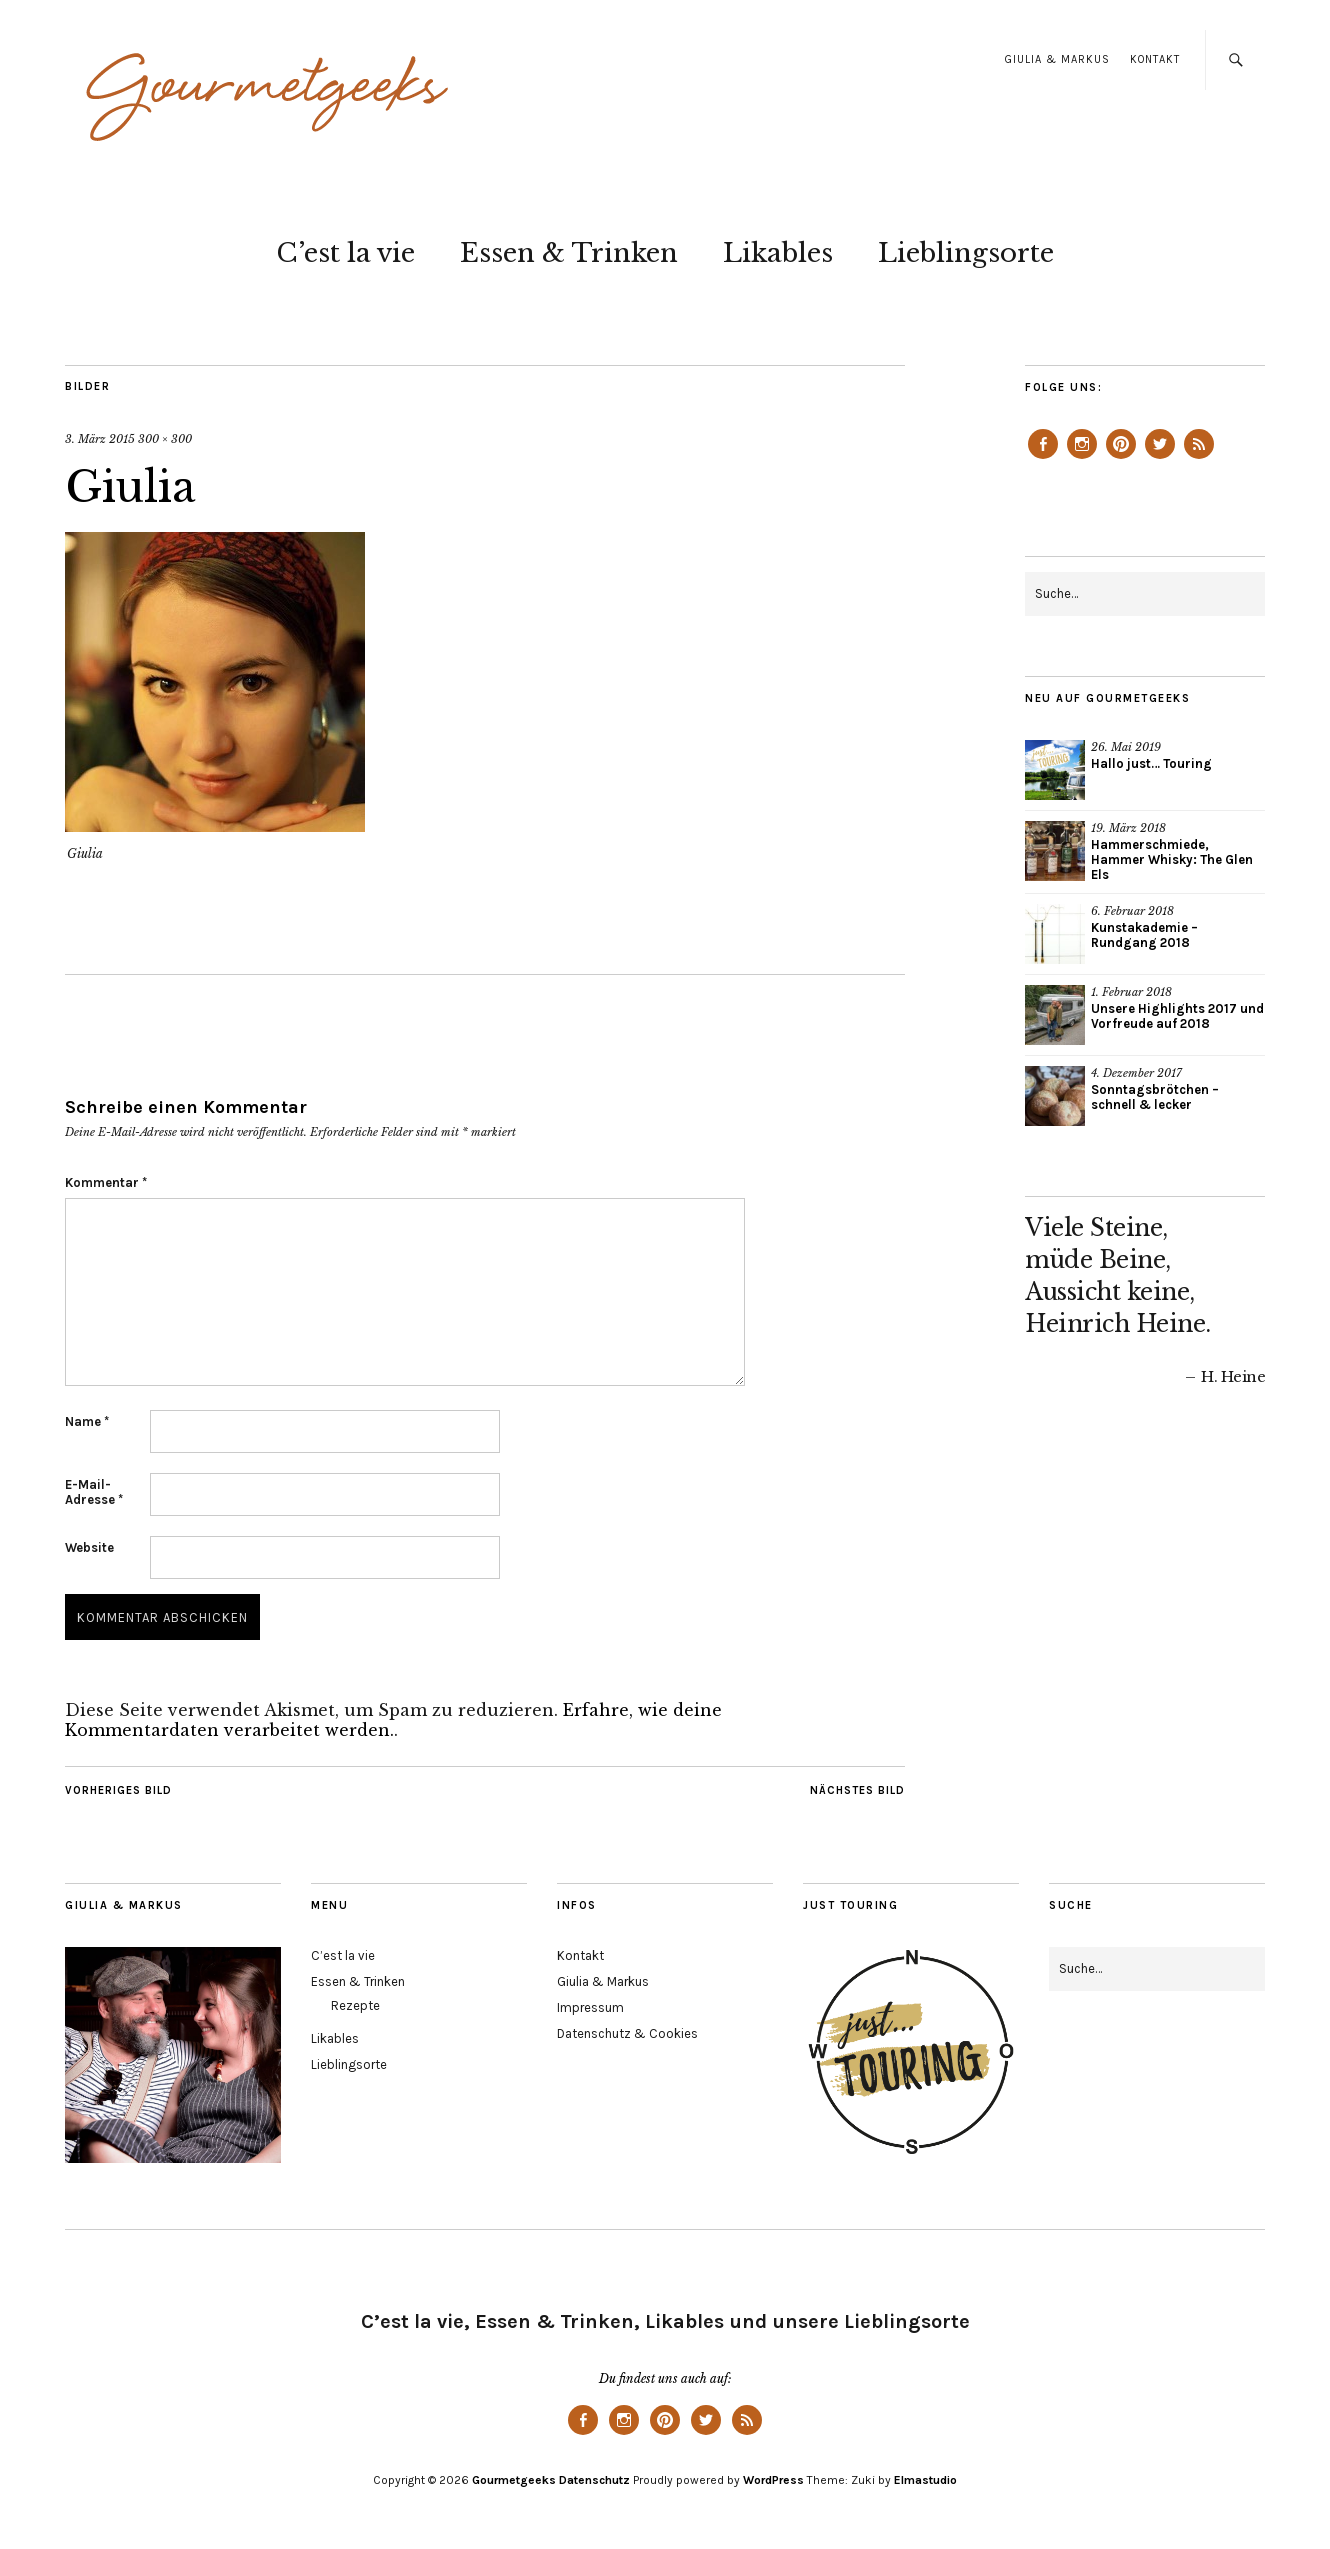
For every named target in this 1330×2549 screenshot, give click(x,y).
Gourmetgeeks (514, 2480)
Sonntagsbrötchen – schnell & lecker (1155, 1097)
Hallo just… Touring (1151, 763)
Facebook (1043, 458)
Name (87, 1421)
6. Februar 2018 (1132, 911)
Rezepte (355, 2005)
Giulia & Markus (1057, 59)
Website (89, 1547)
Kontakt (1155, 59)
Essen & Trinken (569, 253)
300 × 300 (165, 439)
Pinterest (1121, 458)
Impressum (590, 2007)
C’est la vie (345, 253)
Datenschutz (594, 2480)
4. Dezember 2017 (1136, 1073)
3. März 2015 (100, 439)
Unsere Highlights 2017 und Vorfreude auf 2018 (1177, 1016)
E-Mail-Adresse (94, 1492)
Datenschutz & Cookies (627, 2033)
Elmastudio (925, 2480)
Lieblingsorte (966, 253)
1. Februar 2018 (1131, 992)
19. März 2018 (1128, 828)
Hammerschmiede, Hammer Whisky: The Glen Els (1172, 859)
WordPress (773, 2480)
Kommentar (106, 1182)
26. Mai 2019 (1126, 747)
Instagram (1082, 458)
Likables (778, 253)
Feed (1199, 458)
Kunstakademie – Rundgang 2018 (1144, 935)
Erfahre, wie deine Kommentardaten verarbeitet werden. (393, 1720)
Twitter (1160, 458)
